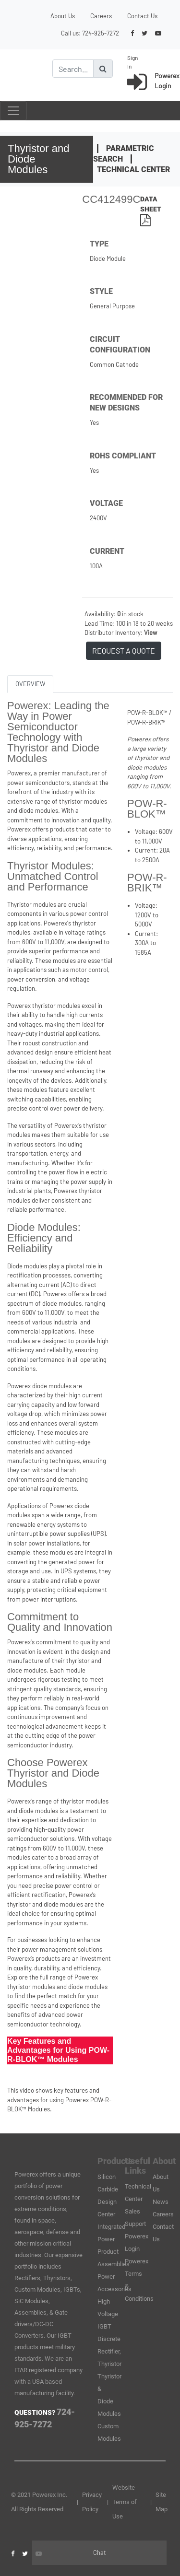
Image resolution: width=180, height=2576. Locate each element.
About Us (62, 16)
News (160, 2201)
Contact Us (142, 16)
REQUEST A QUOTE (123, 650)
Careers (101, 16)
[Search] (73, 68)
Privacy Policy (92, 2502)
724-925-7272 (100, 33)
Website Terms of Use (124, 2502)
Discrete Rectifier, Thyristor (109, 2351)
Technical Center (133, 169)
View (150, 632)
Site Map (162, 2502)
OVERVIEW (30, 684)
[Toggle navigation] (13, 110)
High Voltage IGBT (107, 2314)
